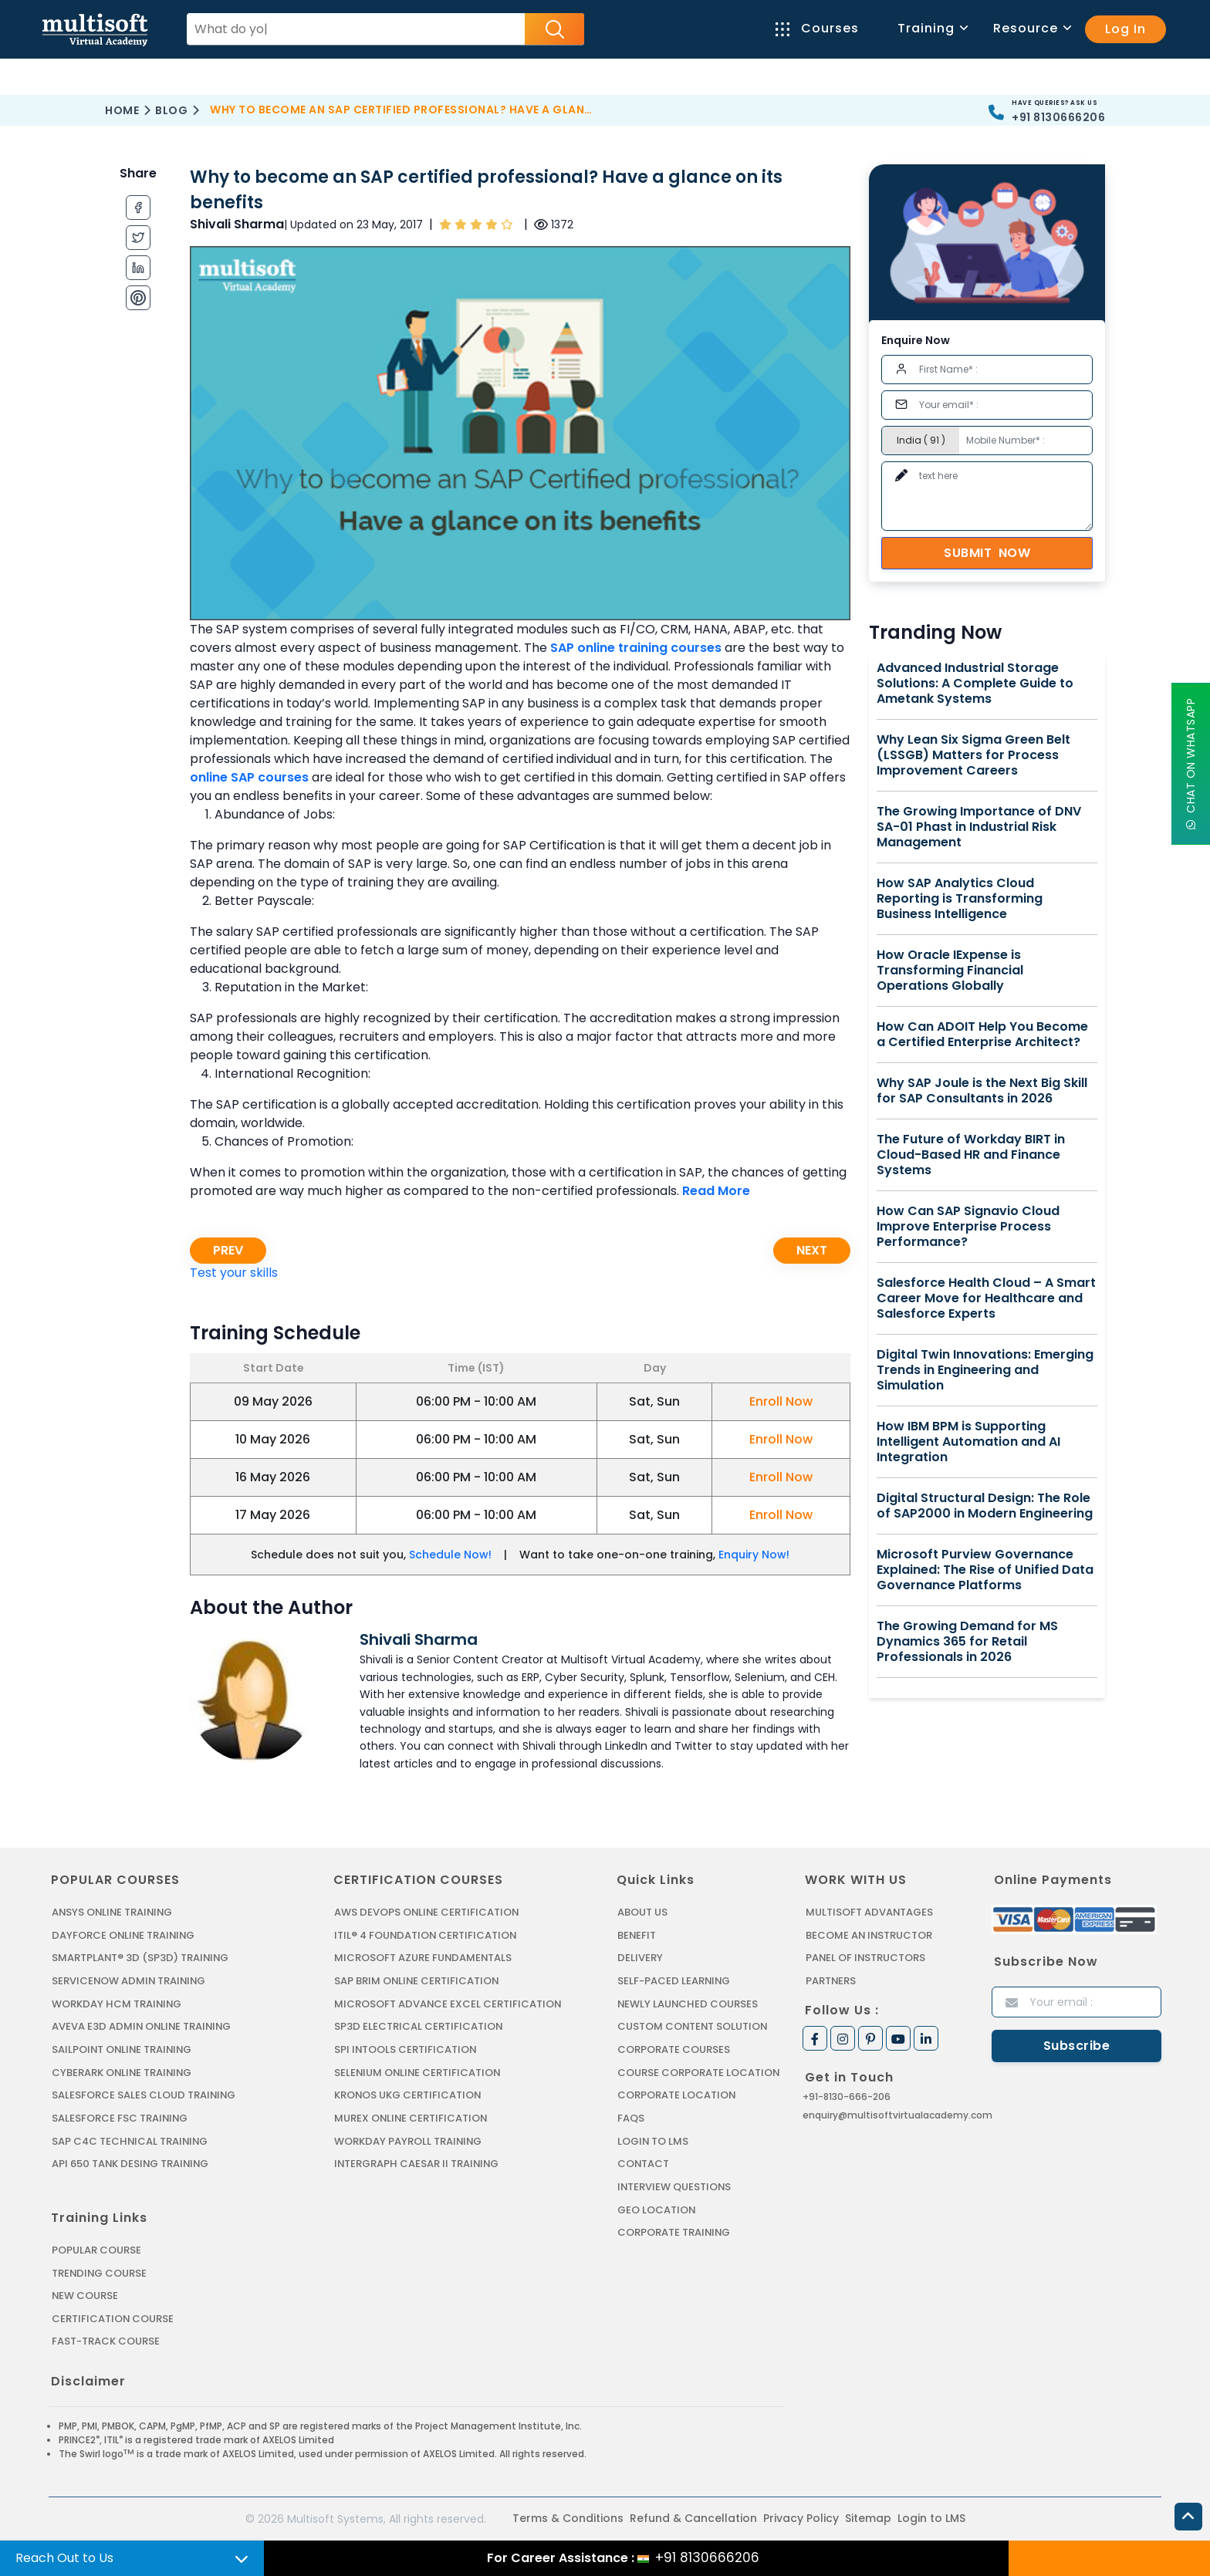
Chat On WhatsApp (1190, 764)
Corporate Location (676, 2094)
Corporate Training (674, 2230)
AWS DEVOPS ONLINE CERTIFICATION (427, 1912)
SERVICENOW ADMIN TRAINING (130, 1980)
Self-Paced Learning (674, 1980)
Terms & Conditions (568, 2516)
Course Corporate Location (698, 2072)
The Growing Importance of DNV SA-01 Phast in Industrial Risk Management (979, 827)
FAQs (630, 2117)
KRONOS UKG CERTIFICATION (408, 2094)
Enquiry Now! (753, 1554)
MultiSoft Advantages (869, 1912)
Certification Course (113, 2317)
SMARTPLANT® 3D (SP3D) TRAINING (140, 1957)
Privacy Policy (801, 2516)
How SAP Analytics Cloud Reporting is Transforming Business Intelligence (960, 899)
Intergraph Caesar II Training (417, 2163)
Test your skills (234, 1272)
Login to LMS (653, 2139)
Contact (643, 2163)
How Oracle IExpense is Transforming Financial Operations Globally (950, 970)
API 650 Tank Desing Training (131, 2163)
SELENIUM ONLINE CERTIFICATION (418, 2072)
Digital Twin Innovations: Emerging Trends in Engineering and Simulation (985, 1370)
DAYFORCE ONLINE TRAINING (124, 1935)
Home (122, 110)
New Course (85, 2294)
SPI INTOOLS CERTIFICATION (406, 2048)
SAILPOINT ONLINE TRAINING (123, 2048)
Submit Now (987, 553)
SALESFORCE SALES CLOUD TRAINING (144, 2094)
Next (811, 1250)
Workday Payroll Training (408, 2139)
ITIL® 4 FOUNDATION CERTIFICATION (426, 1935)
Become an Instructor (870, 1935)
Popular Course (96, 2248)
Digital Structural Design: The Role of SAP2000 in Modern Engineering (985, 1506)
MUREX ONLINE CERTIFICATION (411, 2117)
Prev (228, 1250)
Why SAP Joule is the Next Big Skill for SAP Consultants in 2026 (982, 1090)
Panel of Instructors (866, 1957)
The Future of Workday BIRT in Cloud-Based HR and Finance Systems (971, 1155)
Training (931, 28)
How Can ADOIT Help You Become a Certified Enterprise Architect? (982, 1034)
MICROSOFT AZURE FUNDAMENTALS (423, 1957)
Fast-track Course (106, 2339)
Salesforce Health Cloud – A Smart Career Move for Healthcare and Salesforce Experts (986, 1298)
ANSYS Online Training (114, 1912)
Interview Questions (674, 2185)
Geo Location (656, 2208)
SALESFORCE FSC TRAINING (120, 2117)
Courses (817, 28)
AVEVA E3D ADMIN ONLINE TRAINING (142, 2026)
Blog (171, 110)
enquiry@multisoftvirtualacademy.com (897, 2114)
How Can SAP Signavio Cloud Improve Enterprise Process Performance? (968, 1227)
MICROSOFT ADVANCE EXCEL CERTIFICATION (448, 2003)
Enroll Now (781, 1401)
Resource (1031, 28)
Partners (831, 1980)
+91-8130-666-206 (847, 2095)
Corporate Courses (673, 2048)
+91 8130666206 (1058, 117)
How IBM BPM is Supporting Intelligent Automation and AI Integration (968, 1442)
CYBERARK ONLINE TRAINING (123, 2072)
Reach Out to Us (64, 2558)
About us (642, 1912)
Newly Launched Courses (687, 2003)
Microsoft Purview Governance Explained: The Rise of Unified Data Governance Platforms (985, 1570)
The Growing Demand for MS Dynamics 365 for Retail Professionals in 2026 (967, 1642)
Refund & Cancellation (693, 2516)
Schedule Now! (450, 1554)
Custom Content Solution (693, 2026)
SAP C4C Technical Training (130, 2139)
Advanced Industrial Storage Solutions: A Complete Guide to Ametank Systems (975, 683)
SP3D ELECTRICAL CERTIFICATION (418, 2026)
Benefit (637, 1935)
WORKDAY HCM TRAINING (116, 2003)
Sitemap (868, 2516)
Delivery (639, 1957)
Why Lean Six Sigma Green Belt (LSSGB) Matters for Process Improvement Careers (973, 755)
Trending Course (99, 2271)
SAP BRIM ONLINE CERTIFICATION (417, 1980)
